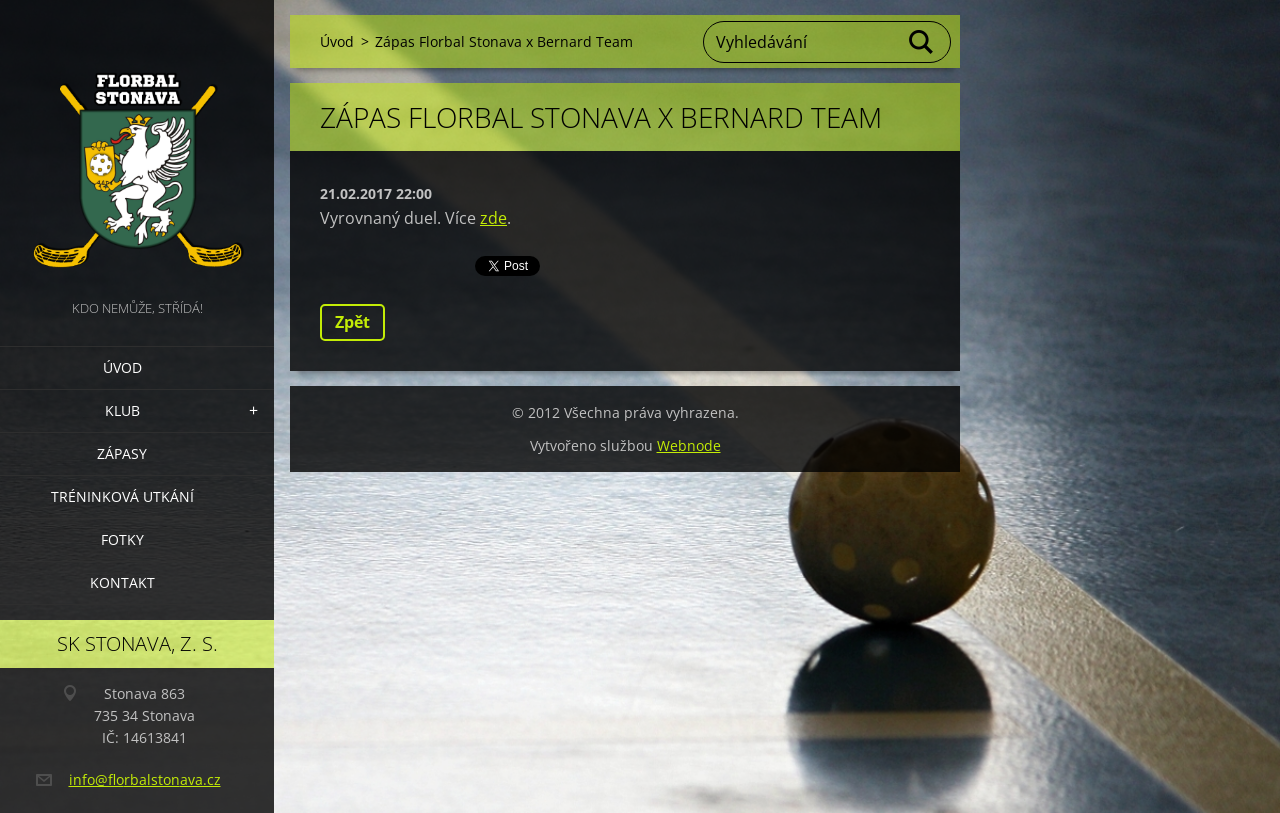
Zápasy (122, 453)
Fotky (122, 539)
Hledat (922, 42)
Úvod (122, 367)
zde (493, 218)
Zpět (352, 322)
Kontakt (122, 582)
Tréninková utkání (122, 496)
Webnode (689, 445)
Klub (122, 410)
